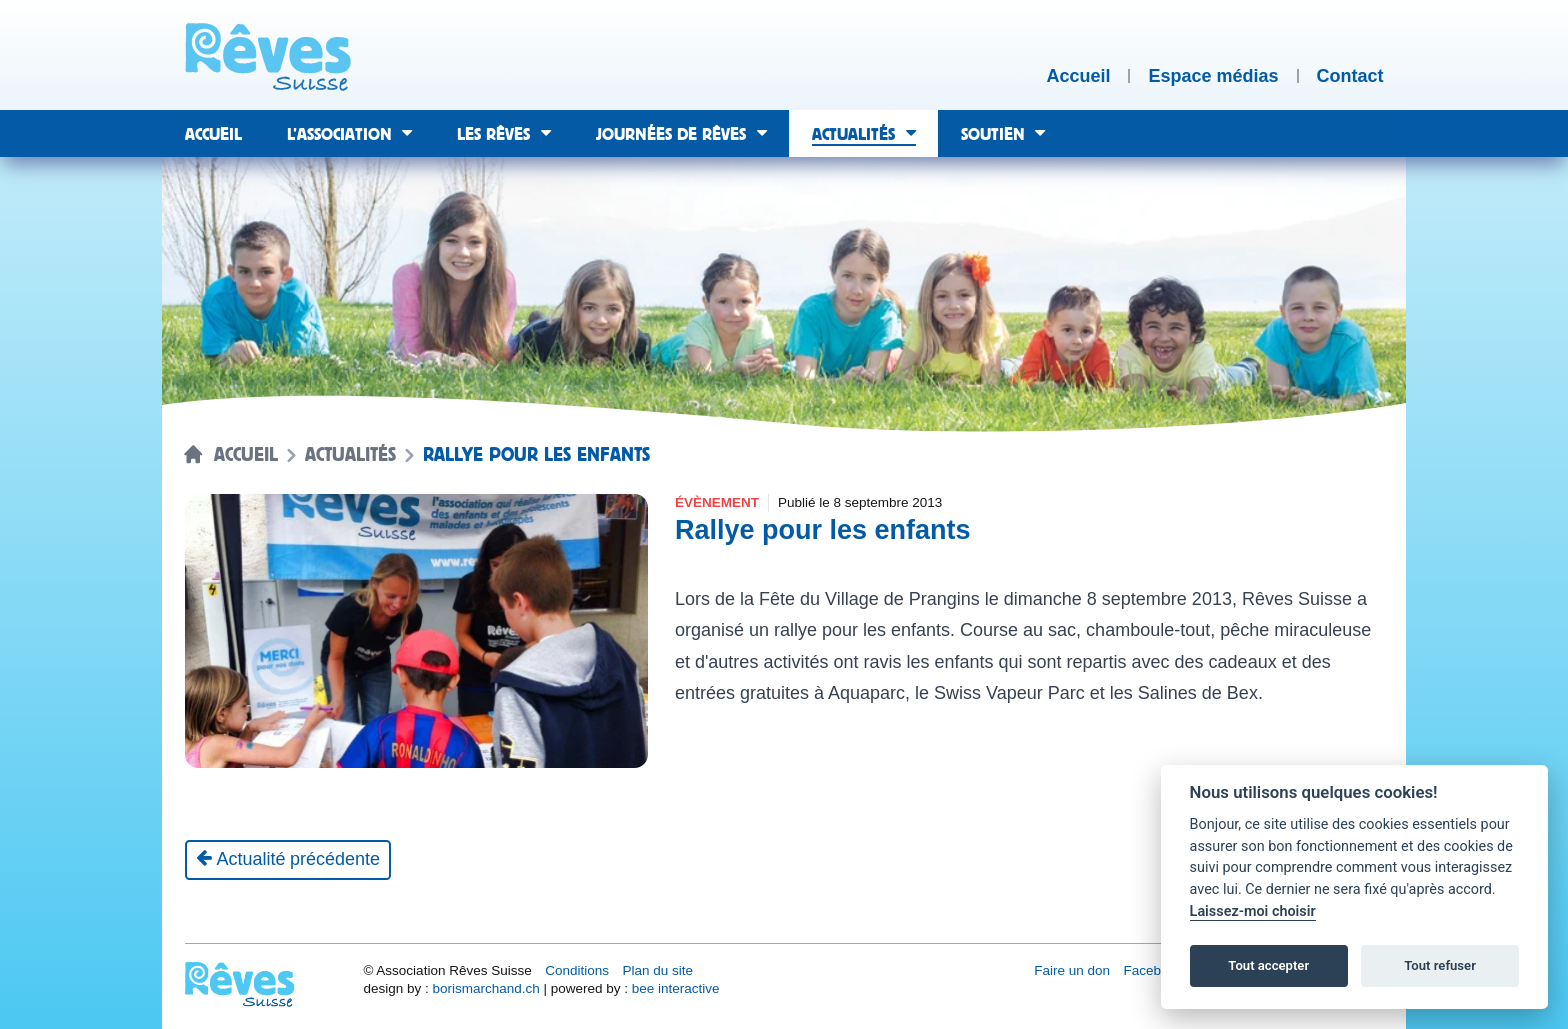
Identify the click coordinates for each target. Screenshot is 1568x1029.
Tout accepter (1268, 965)
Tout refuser (1440, 965)
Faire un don (1072, 970)
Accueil (246, 455)
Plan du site (657, 970)
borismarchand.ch (485, 988)
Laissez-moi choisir (1253, 911)
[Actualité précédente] (288, 860)
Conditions (577, 970)
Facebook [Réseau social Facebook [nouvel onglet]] (1153, 970)
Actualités (350, 455)
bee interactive (676, 988)
